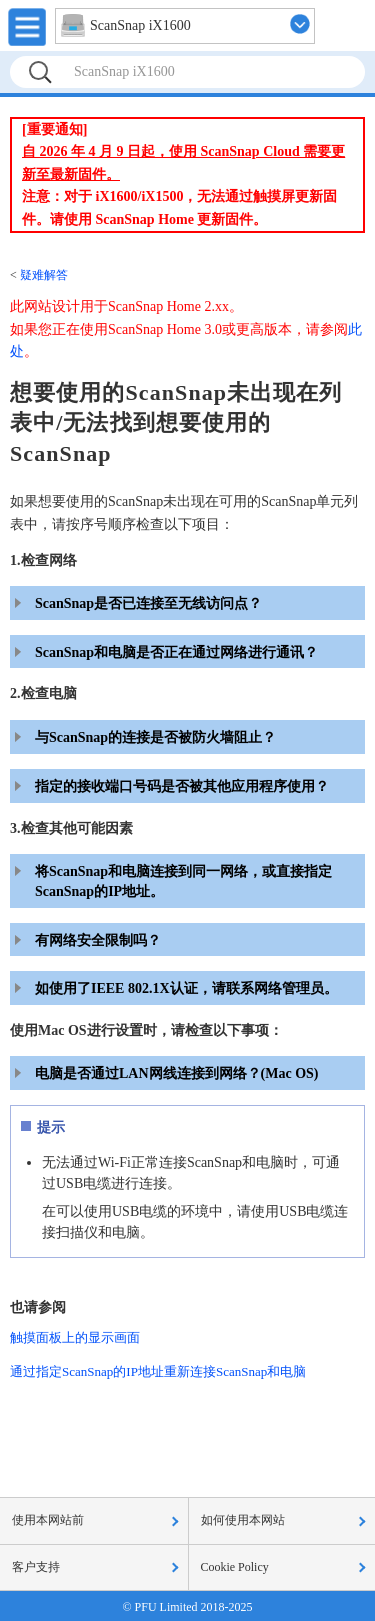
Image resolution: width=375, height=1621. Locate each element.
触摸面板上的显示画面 (75, 1337)
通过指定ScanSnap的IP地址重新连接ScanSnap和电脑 (158, 1371)
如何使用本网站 (243, 1520)
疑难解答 (44, 275)
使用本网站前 (48, 1520)
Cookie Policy (235, 1567)
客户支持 (36, 1567)
